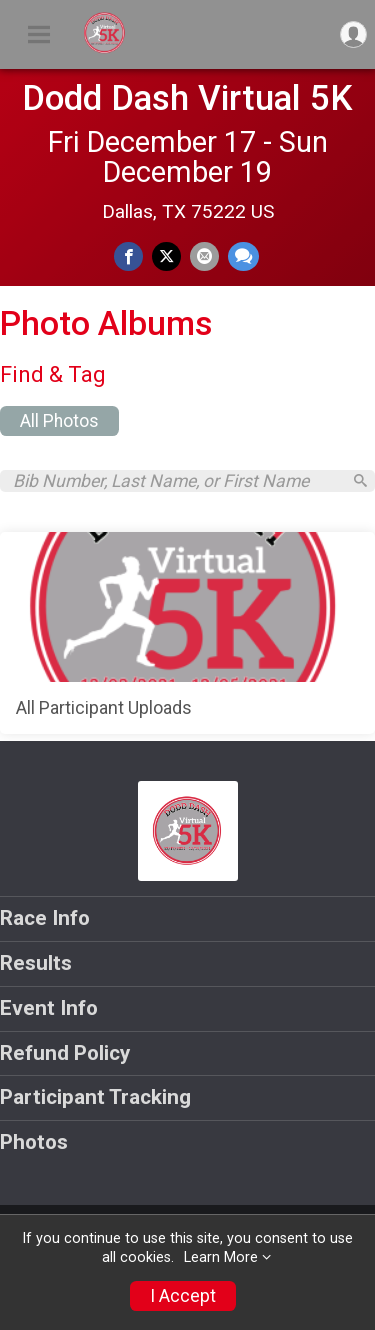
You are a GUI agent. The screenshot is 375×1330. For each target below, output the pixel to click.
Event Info (49, 1008)
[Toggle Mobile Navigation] (39, 35)
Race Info (45, 918)
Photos (34, 1142)
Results (36, 963)
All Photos (59, 421)
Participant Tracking (95, 1097)
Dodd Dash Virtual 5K (187, 98)
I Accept (183, 1296)
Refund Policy (65, 1053)
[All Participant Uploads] (187, 633)
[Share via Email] (204, 256)
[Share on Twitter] (166, 256)
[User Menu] (353, 34)
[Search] (360, 480)
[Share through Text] (243, 256)
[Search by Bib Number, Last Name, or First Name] (176, 481)
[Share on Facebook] (128, 256)
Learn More (221, 1257)
